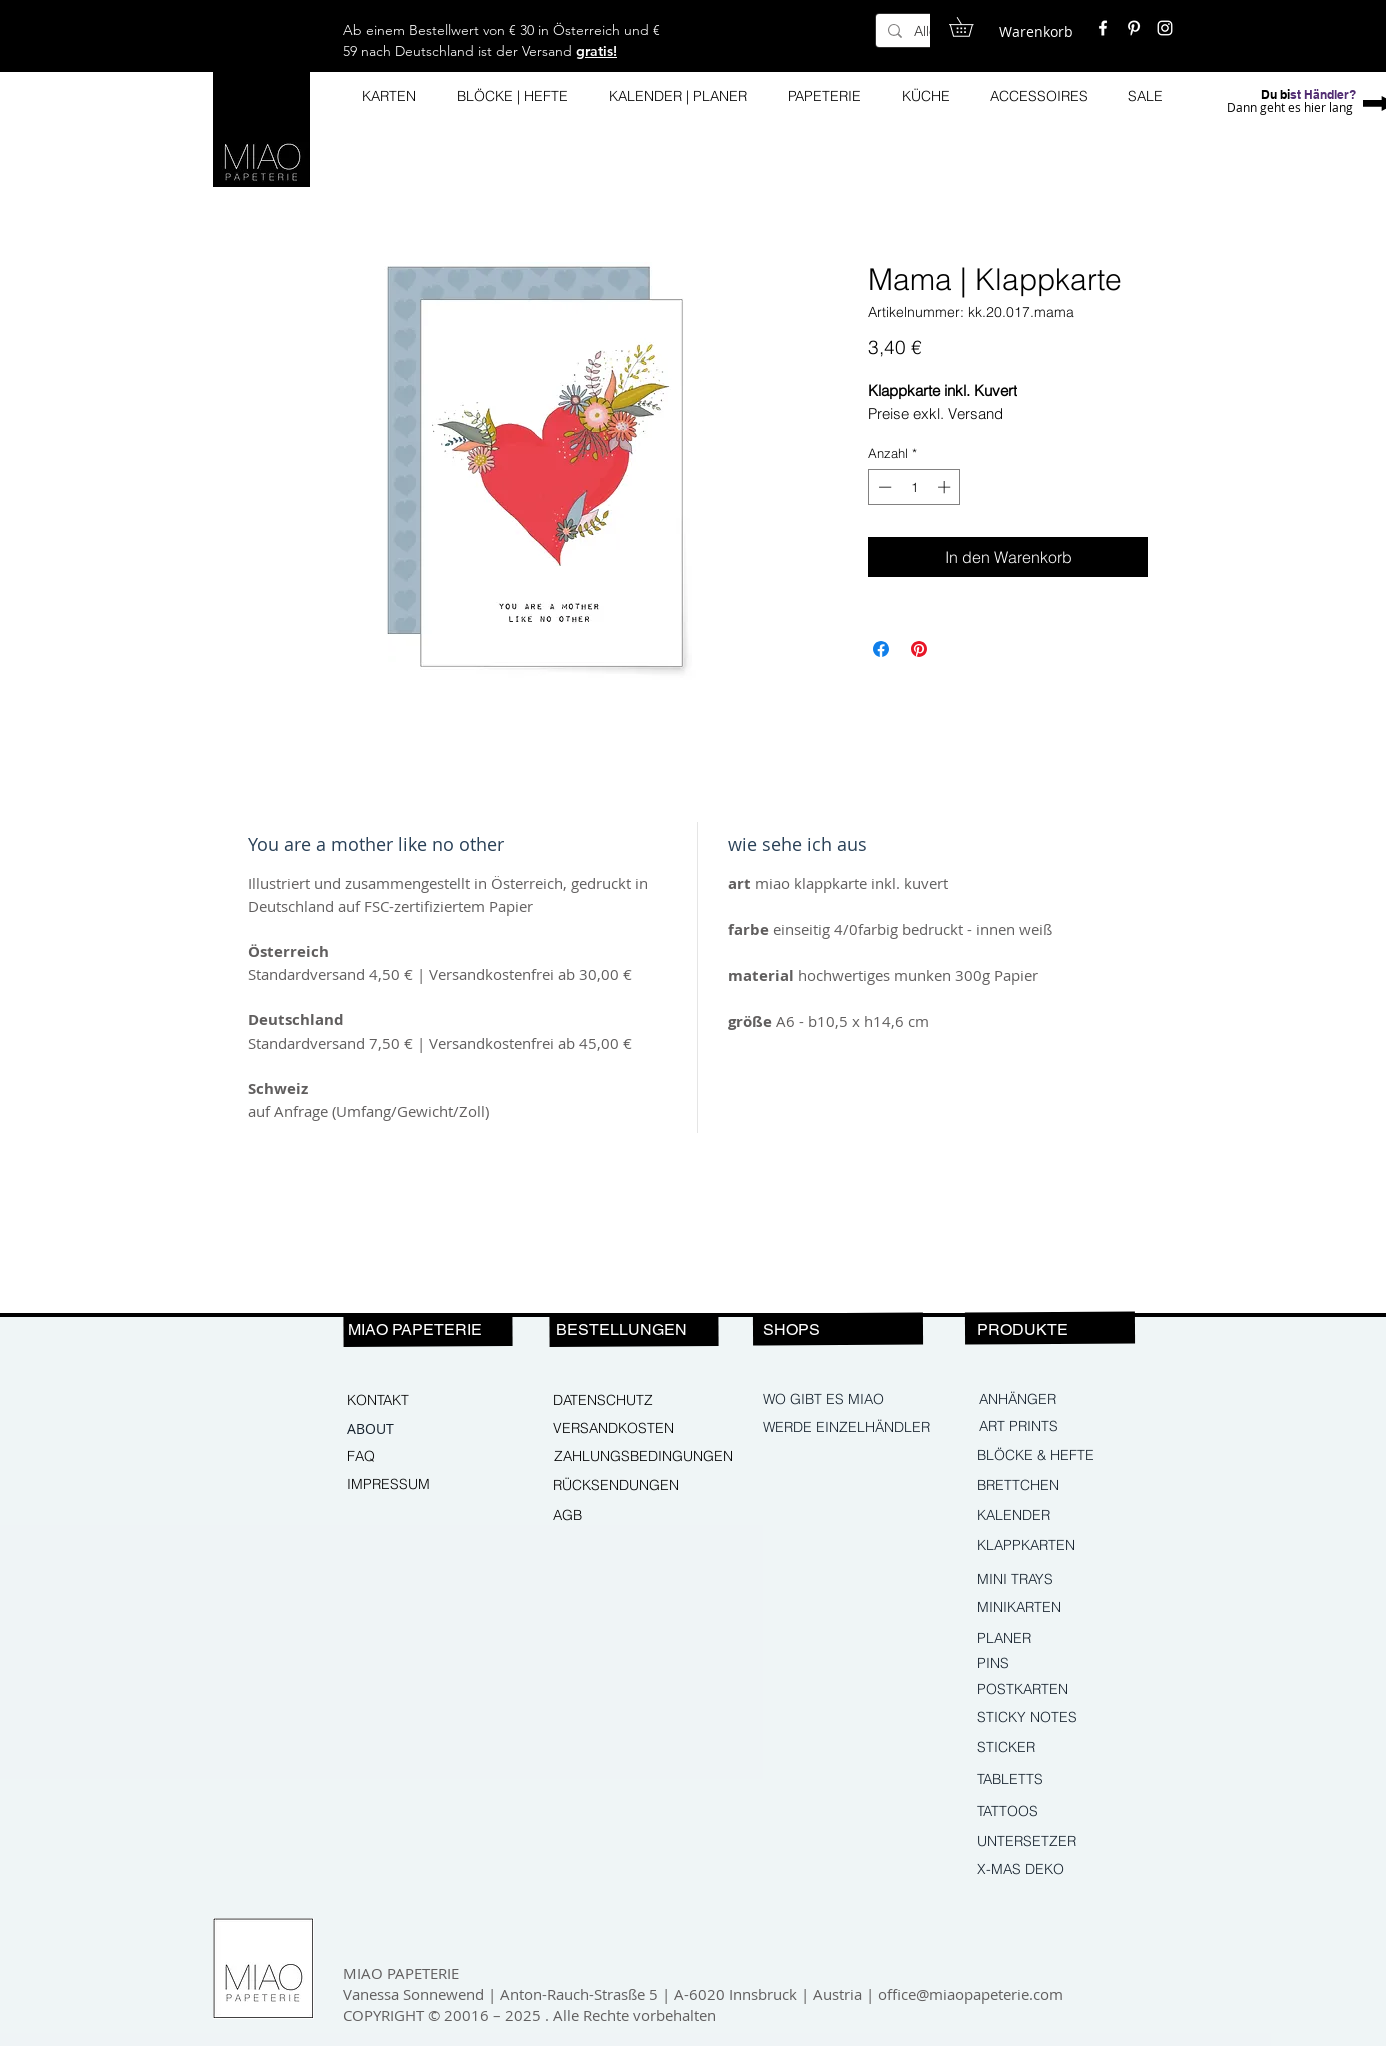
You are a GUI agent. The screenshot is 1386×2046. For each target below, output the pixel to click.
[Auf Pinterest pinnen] (919, 649)
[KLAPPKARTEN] (1063, 1546)
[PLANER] (1038, 1639)
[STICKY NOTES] (1063, 1718)
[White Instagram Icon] (1165, 28)
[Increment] (946, 487)
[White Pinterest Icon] (1134, 28)
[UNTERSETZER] (1063, 1842)
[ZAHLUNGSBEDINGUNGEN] (643, 1457)
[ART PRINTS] (1065, 1427)
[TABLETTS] (1063, 1780)
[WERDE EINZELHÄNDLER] (849, 1428)
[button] (970, 27)
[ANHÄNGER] (1065, 1400)
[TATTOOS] (1063, 1812)
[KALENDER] (1063, 1516)
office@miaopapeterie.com (970, 1994)
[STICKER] (1063, 1748)
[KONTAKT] (415, 1401)
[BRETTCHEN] (1063, 1486)
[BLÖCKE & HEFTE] (1065, 1456)
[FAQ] (415, 1457)
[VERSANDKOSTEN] (621, 1429)
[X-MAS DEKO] (1063, 1870)
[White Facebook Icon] (1103, 28)
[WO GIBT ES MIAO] (824, 1400)
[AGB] (621, 1516)
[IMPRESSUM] (415, 1485)
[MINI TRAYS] (1063, 1580)
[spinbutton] (914, 487)
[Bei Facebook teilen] (881, 649)
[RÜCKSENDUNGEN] (624, 1486)
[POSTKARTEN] (1038, 1690)
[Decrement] (883, 487)
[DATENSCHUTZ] (621, 1401)
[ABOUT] (415, 1429)
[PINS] (1063, 1664)
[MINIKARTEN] (1063, 1608)
